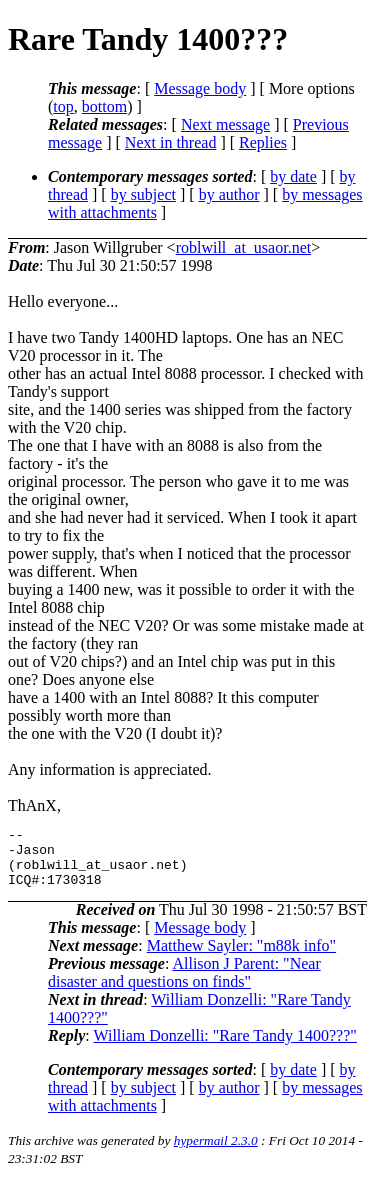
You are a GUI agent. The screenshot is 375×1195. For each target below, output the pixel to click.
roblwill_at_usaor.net (244, 247)
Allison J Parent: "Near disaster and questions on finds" (184, 984)
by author (229, 194)
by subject (143, 194)
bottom (104, 106)
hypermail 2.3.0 (216, 1152)
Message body (200, 88)
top (63, 106)
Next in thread (171, 142)
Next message (225, 124)
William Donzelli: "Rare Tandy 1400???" (224, 1047)
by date (293, 176)
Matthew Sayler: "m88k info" (241, 957)
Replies (263, 142)
